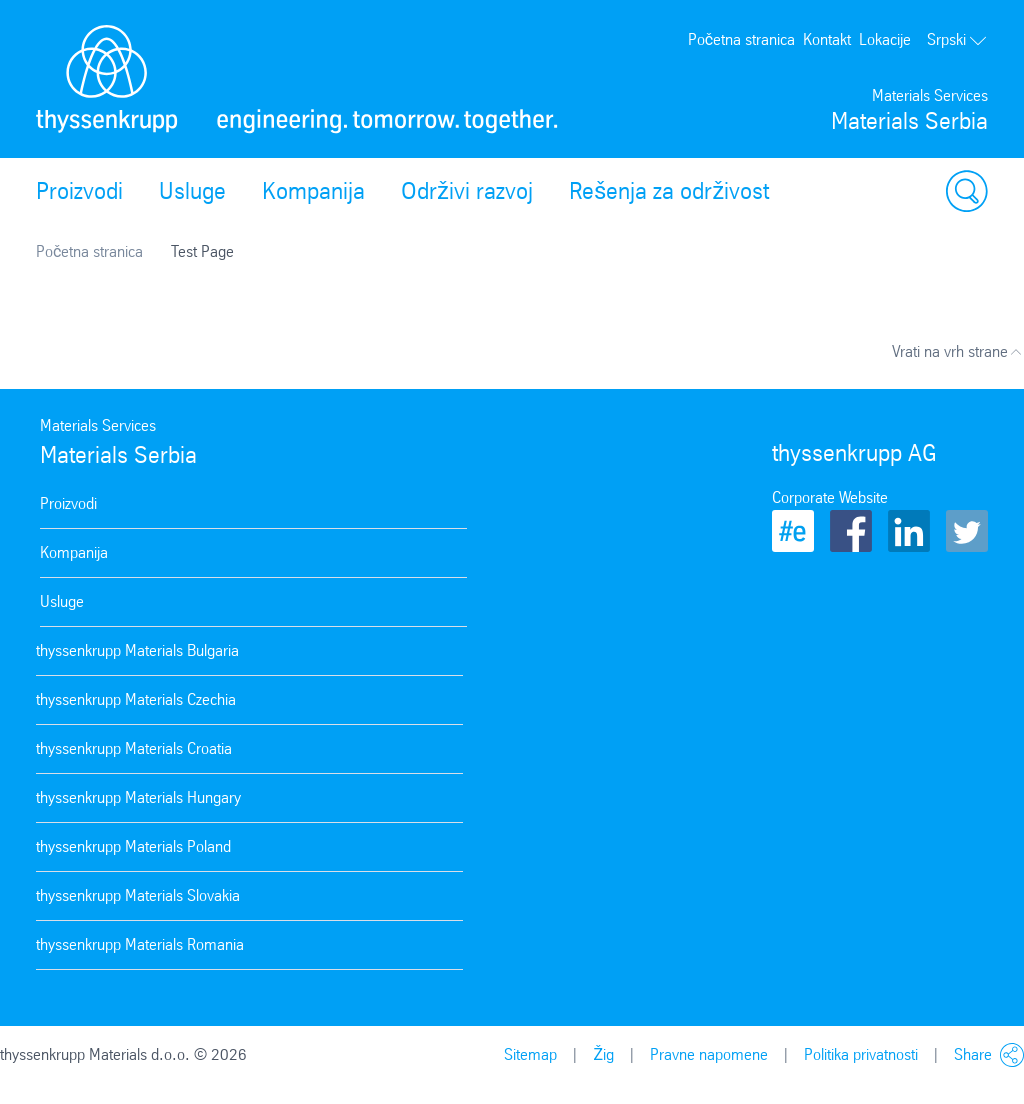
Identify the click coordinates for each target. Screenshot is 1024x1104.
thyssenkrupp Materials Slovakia (138, 895)
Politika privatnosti (861, 1054)
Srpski (957, 39)
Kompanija (313, 191)
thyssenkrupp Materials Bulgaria (137, 650)
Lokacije (885, 39)
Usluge (192, 191)
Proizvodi (79, 191)
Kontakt (827, 39)
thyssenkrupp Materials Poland (133, 846)
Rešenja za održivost (669, 191)
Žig (603, 1054)
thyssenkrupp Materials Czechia (136, 699)
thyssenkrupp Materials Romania (140, 944)
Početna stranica (741, 39)
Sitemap (530, 1054)
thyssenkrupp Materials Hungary (138, 797)
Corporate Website (830, 497)
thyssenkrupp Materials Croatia (134, 748)
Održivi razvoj (467, 191)
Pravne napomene (709, 1054)
